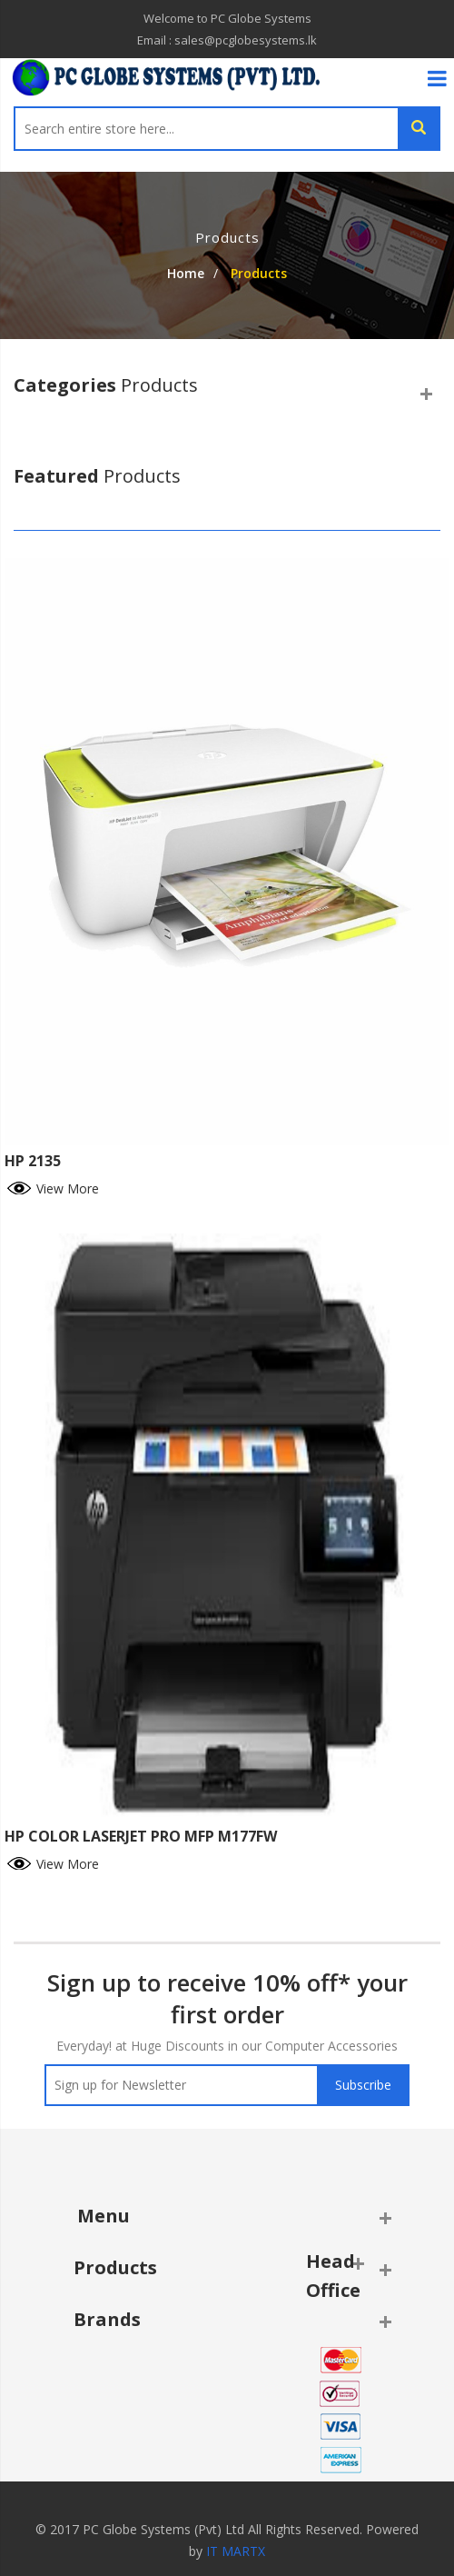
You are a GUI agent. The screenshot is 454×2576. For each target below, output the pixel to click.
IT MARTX (235, 2551)
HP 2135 (33, 1161)
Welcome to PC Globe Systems (227, 18)
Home (185, 273)
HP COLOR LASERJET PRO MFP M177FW (141, 1836)
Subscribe (363, 2084)
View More (52, 1186)
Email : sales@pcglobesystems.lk (227, 40)
